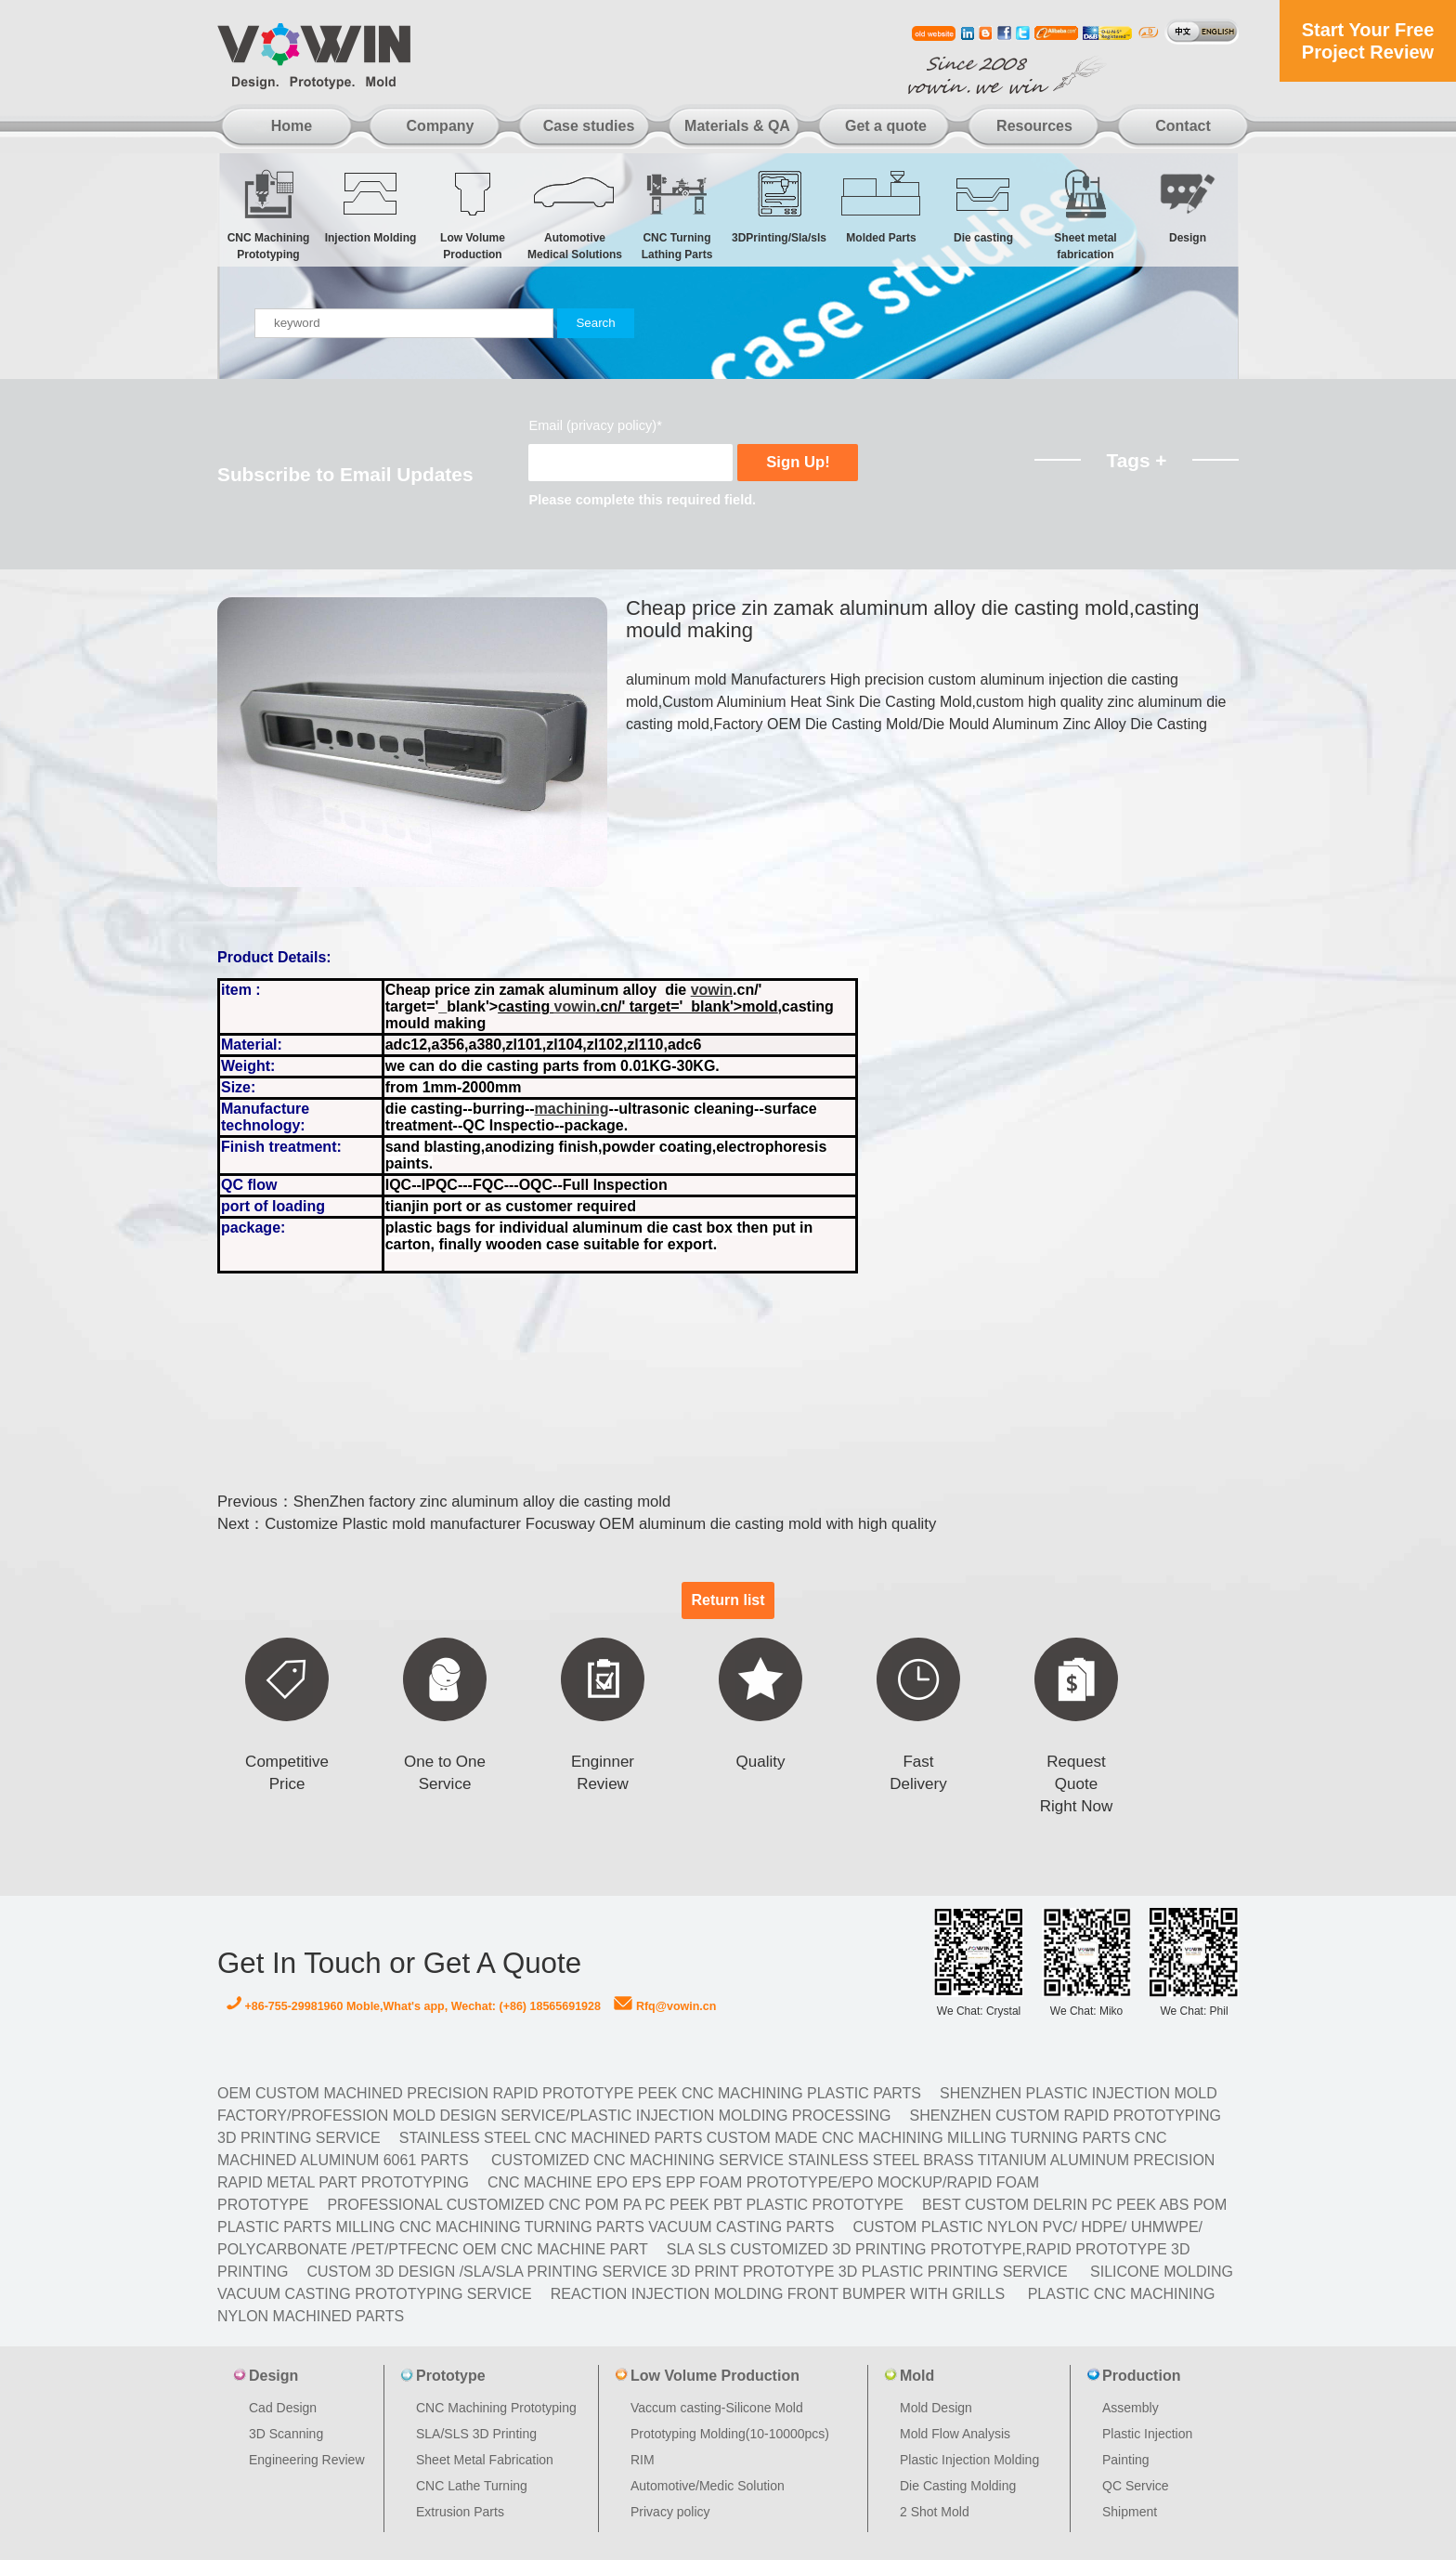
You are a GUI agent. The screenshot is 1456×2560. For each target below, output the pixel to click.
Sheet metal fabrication (1085, 214)
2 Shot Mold (934, 2511)
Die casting (983, 205)
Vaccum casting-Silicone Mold (716, 2407)
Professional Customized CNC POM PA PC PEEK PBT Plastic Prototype (615, 2205)
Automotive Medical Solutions (575, 214)
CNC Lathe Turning (471, 2485)
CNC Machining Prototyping (268, 214)
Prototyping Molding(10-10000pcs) (729, 2433)
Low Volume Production (473, 214)
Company (440, 126)
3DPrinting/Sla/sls (779, 205)
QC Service (1135, 2485)
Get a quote (886, 126)
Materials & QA (737, 126)
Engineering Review (307, 2459)
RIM (642, 2459)
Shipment (1129, 2511)
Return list (727, 1600)
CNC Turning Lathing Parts (677, 214)
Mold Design (936, 2407)
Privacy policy (670, 2511)
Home (291, 126)
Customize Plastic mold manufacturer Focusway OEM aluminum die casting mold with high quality (600, 1524)
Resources (1034, 126)
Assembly (1130, 2407)
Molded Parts (881, 205)
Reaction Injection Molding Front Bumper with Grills (778, 2294)
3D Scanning (286, 2433)
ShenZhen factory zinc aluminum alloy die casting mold (481, 1501)
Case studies (589, 126)
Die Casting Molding (958, 2485)
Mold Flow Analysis (955, 2433)
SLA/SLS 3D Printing (476, 2433)
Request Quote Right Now (1076, 1784)
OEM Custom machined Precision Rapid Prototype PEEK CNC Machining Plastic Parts (569, 2093)
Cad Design (283, 2407)
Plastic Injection (1147, 2433)
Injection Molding (370, 205)
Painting (1126, 2459)
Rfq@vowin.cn (665, 2006)
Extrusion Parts (460, 2511)
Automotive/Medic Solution (707, 2485)
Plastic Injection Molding (969, 2459)
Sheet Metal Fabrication (484, 2459)
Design (1188, 205)
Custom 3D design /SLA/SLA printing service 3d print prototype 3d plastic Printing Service (686, 2271)
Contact (1183, 126)
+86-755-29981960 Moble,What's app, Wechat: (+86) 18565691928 (414, 2006)
